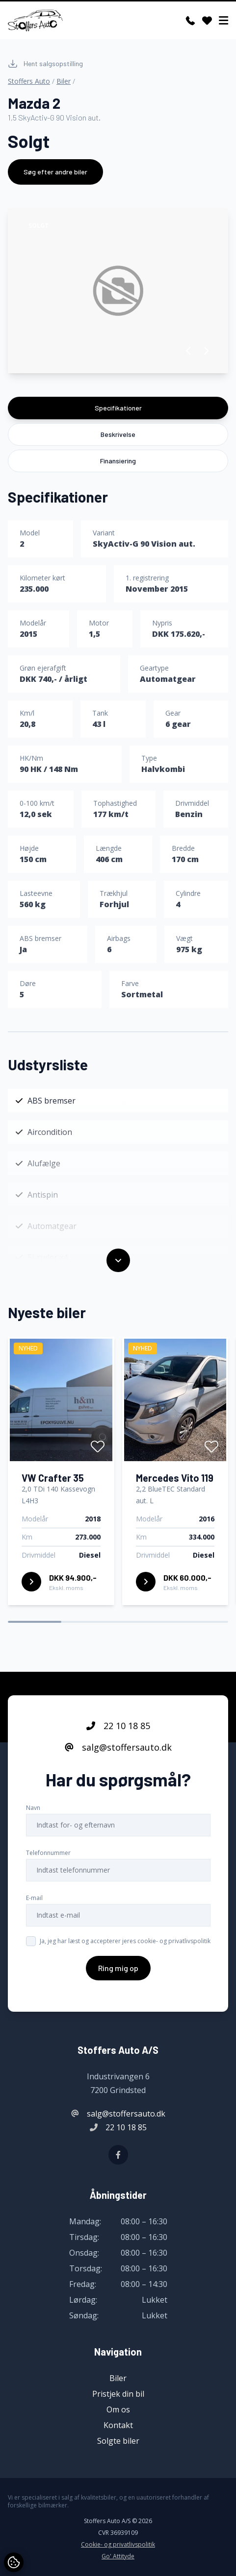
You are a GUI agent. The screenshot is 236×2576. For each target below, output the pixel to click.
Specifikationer (118, 408)
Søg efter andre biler (55, 172)
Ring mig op (118, 1968)
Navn (33, 1808)
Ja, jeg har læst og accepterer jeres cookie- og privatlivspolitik (125, 1941)
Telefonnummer (48, 1853)
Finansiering (118, 461)
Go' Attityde (118, 2556)
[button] (188, 351)
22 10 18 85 (118, 1726)
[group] (118, 290)
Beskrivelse (118, 434)
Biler (63, 81)
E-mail (34, 1898)
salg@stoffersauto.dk (118, 1747)
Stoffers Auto (29, 81)
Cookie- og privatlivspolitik (118, 2545)
